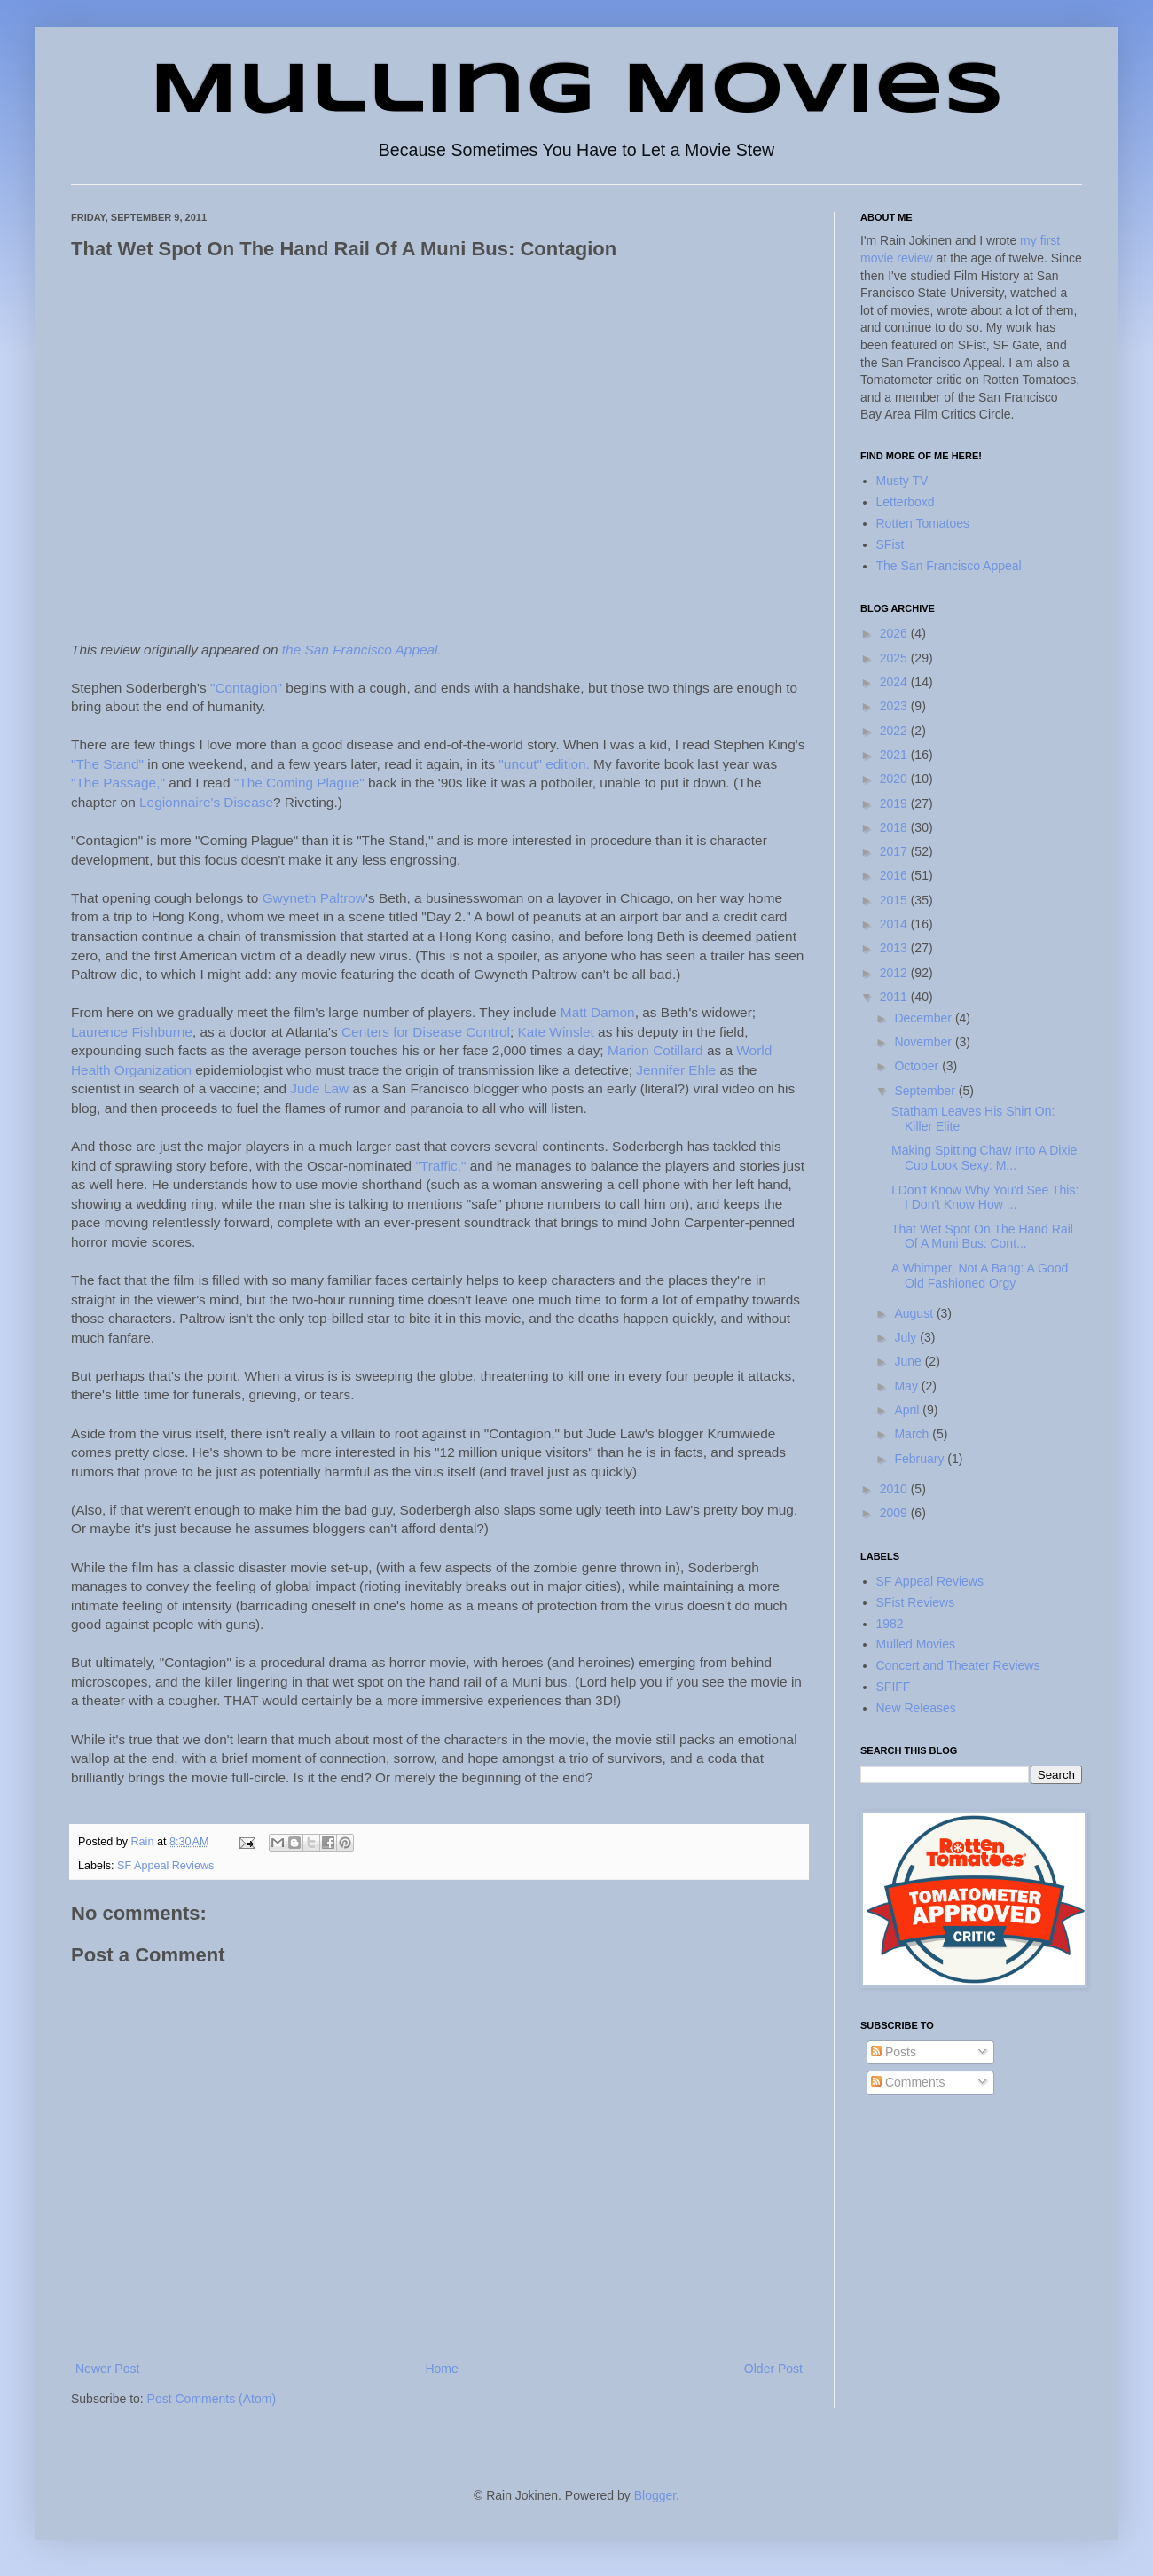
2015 (895, 900)
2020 (895, 778)
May (907, 1386)
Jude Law (319, 1088)
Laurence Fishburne (131, 1031)
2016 (895, 875)
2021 (895, 755)
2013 (895, 948)
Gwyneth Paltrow (314, 897)
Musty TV (902, 481)
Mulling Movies (577, 92)
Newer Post (107, 2368)
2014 (895, 924)
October (918, 1066)
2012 (895, 973)
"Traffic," (440, 1165)
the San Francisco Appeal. (362, 649)
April (908, 1410)
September (926, 1091)
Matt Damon (598, 1012)
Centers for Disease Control (425, 1031)
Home (441, 2368)
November (924, 1042)
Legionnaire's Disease (206, 802)
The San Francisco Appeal (949, 566)
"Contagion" (246, 687)
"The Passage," (118, 782)
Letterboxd (905, 502)
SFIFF (893, 1686)
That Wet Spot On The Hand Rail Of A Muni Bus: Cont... (982, 1236)
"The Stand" (107, 763)
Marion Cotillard (655, 1050)
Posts (893, 2052)
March (913, 1434)
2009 (895, 1513)
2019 (895, 803)
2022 (895, 731)
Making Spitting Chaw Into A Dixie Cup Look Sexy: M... (984, 1157)
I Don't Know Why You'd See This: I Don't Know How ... (984, 1197)
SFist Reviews (915, 1602)
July (907, 1337)
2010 (895, 1489)
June (909, 1361)
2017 (895, 851)
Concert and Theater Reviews (958, 1665)
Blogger (655, 2495)
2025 (895, 658)
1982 (890, 1624)
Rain (144, 1842)
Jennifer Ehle (676, 1069)
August (915, 1313)
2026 (895, 633)
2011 (895, 997)
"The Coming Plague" (299, 782)
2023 (895, 706)
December (924, 1018)
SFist (890, 544)
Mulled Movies (915, 1644)
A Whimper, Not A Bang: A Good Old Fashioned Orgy (979, 1275)
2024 (895, 682)
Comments (908, 2082)
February (920, 1459)
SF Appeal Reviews (165, 1866)
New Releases (916, 1708)
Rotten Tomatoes (923, 523)
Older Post (773, 2368)
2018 (895, 827)
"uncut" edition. (543, 763)
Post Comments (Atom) (211, 2399)
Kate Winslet (555, 1031)
